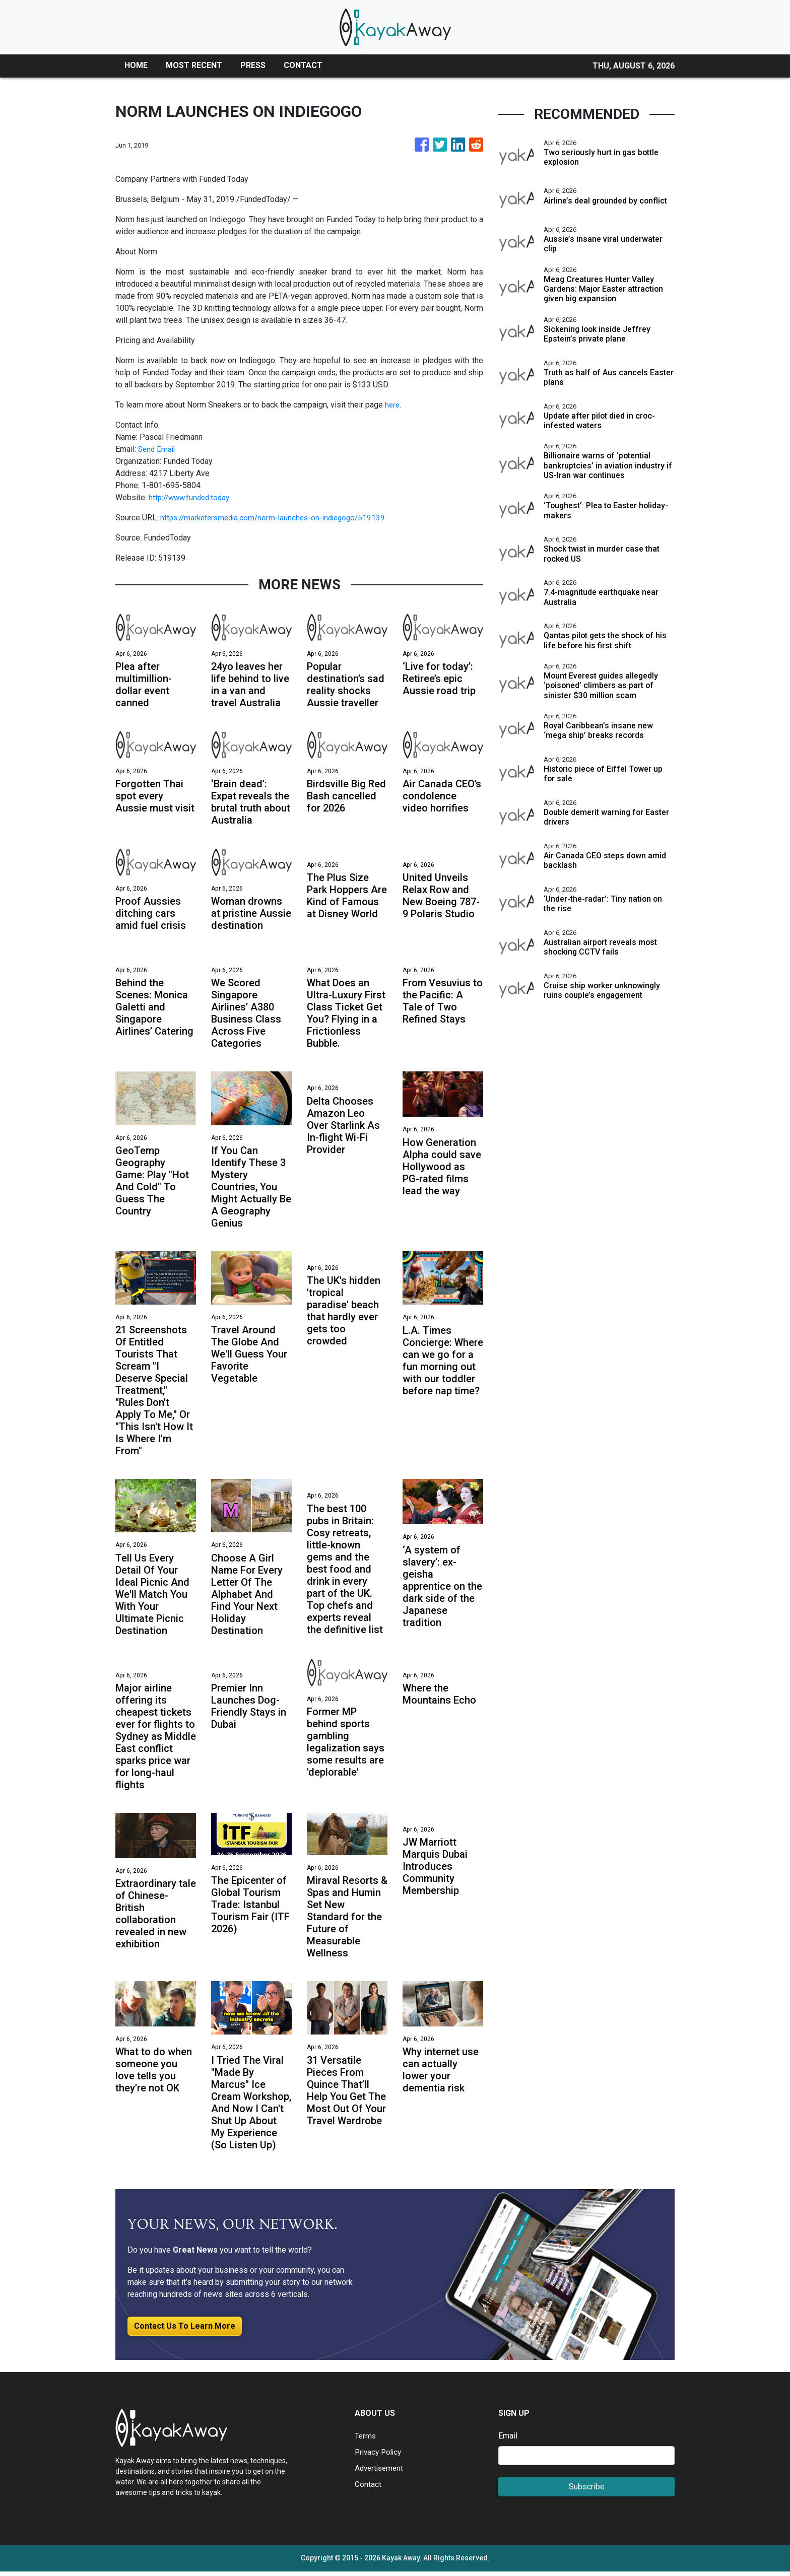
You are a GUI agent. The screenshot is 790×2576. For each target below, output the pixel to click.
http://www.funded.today (192, 497)
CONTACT (303, 65)
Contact (368, 2488)
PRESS (253, 65)
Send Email (157, 449)
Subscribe (587, 2491)
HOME (136, 65)
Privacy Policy (380, 2456)
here (393, 405)
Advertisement (381, 2472)
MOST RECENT (194, 65)
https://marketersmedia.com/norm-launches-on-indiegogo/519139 (278, 517)
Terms (366, 2440)
